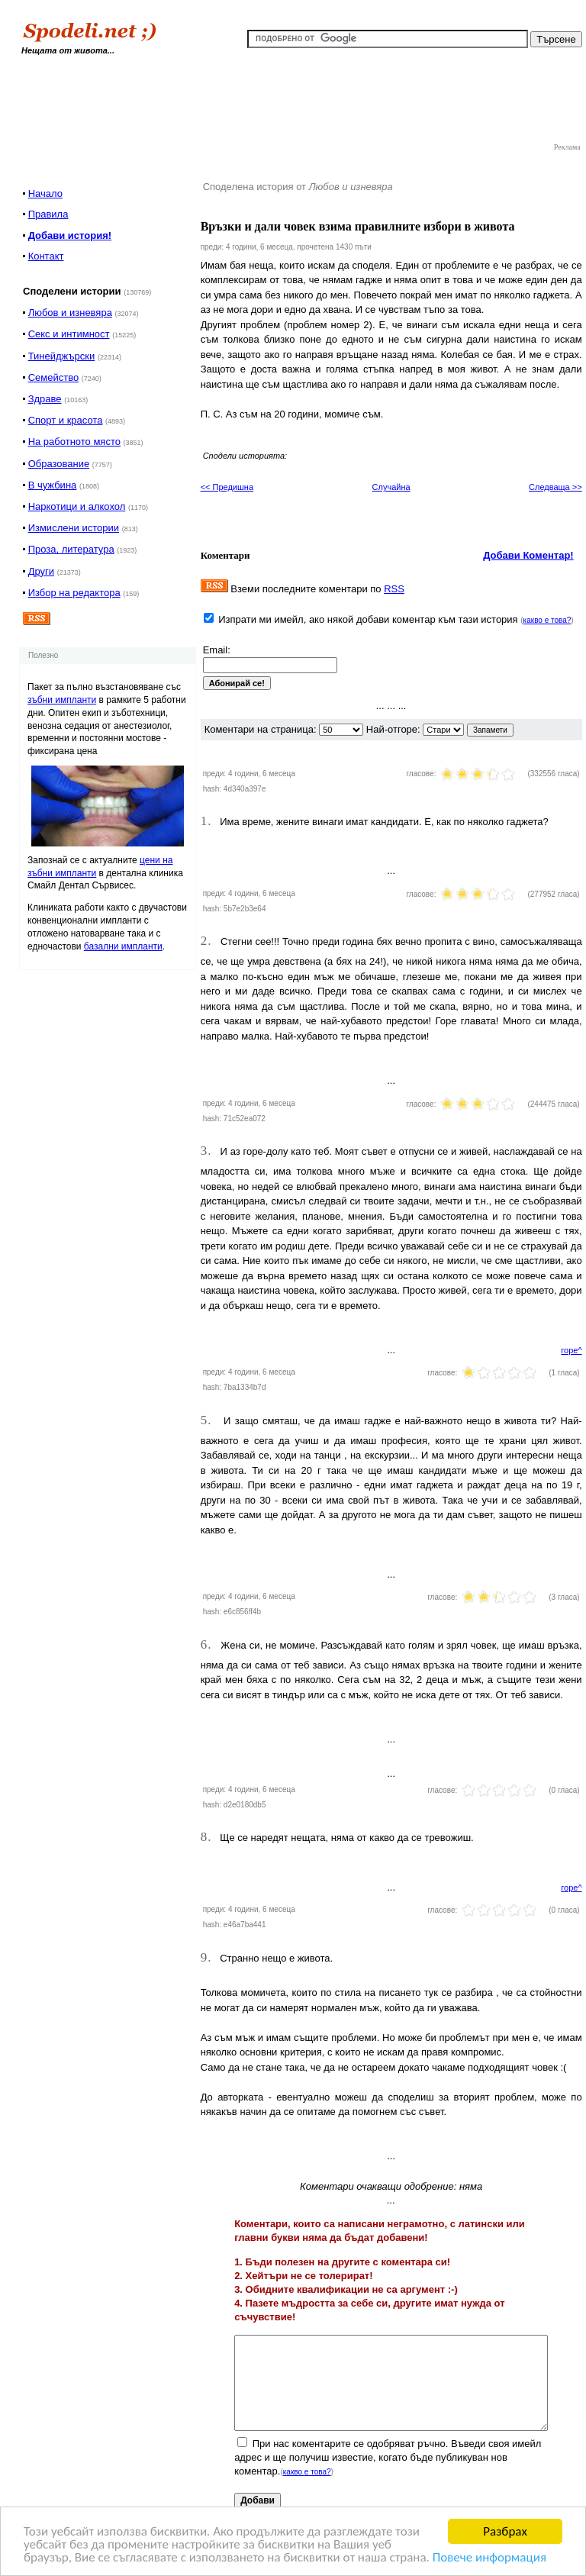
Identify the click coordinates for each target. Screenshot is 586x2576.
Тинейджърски (61, 356)
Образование (59, 463)
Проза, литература (71, 549)
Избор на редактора (74, 592)
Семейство (53, 377)
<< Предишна (227, 487)
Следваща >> (555, 487)
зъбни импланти (61, 700)
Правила (48, 214)
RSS (394, 589)
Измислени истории (73, 528)
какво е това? (547, 620)
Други (41, 571)
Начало (45, 193)
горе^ (571, 1350)
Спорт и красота (65, 420)
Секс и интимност (69, 334)
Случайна (391, 487)
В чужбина (52, 485)
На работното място (74, 441)
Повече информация (489, 2558)
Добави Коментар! (528, 555)
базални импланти (123, 946)
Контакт (46, 256)
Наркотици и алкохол (77, 506)
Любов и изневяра (70, 312)
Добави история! (69, 235)
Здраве (45, 399)
